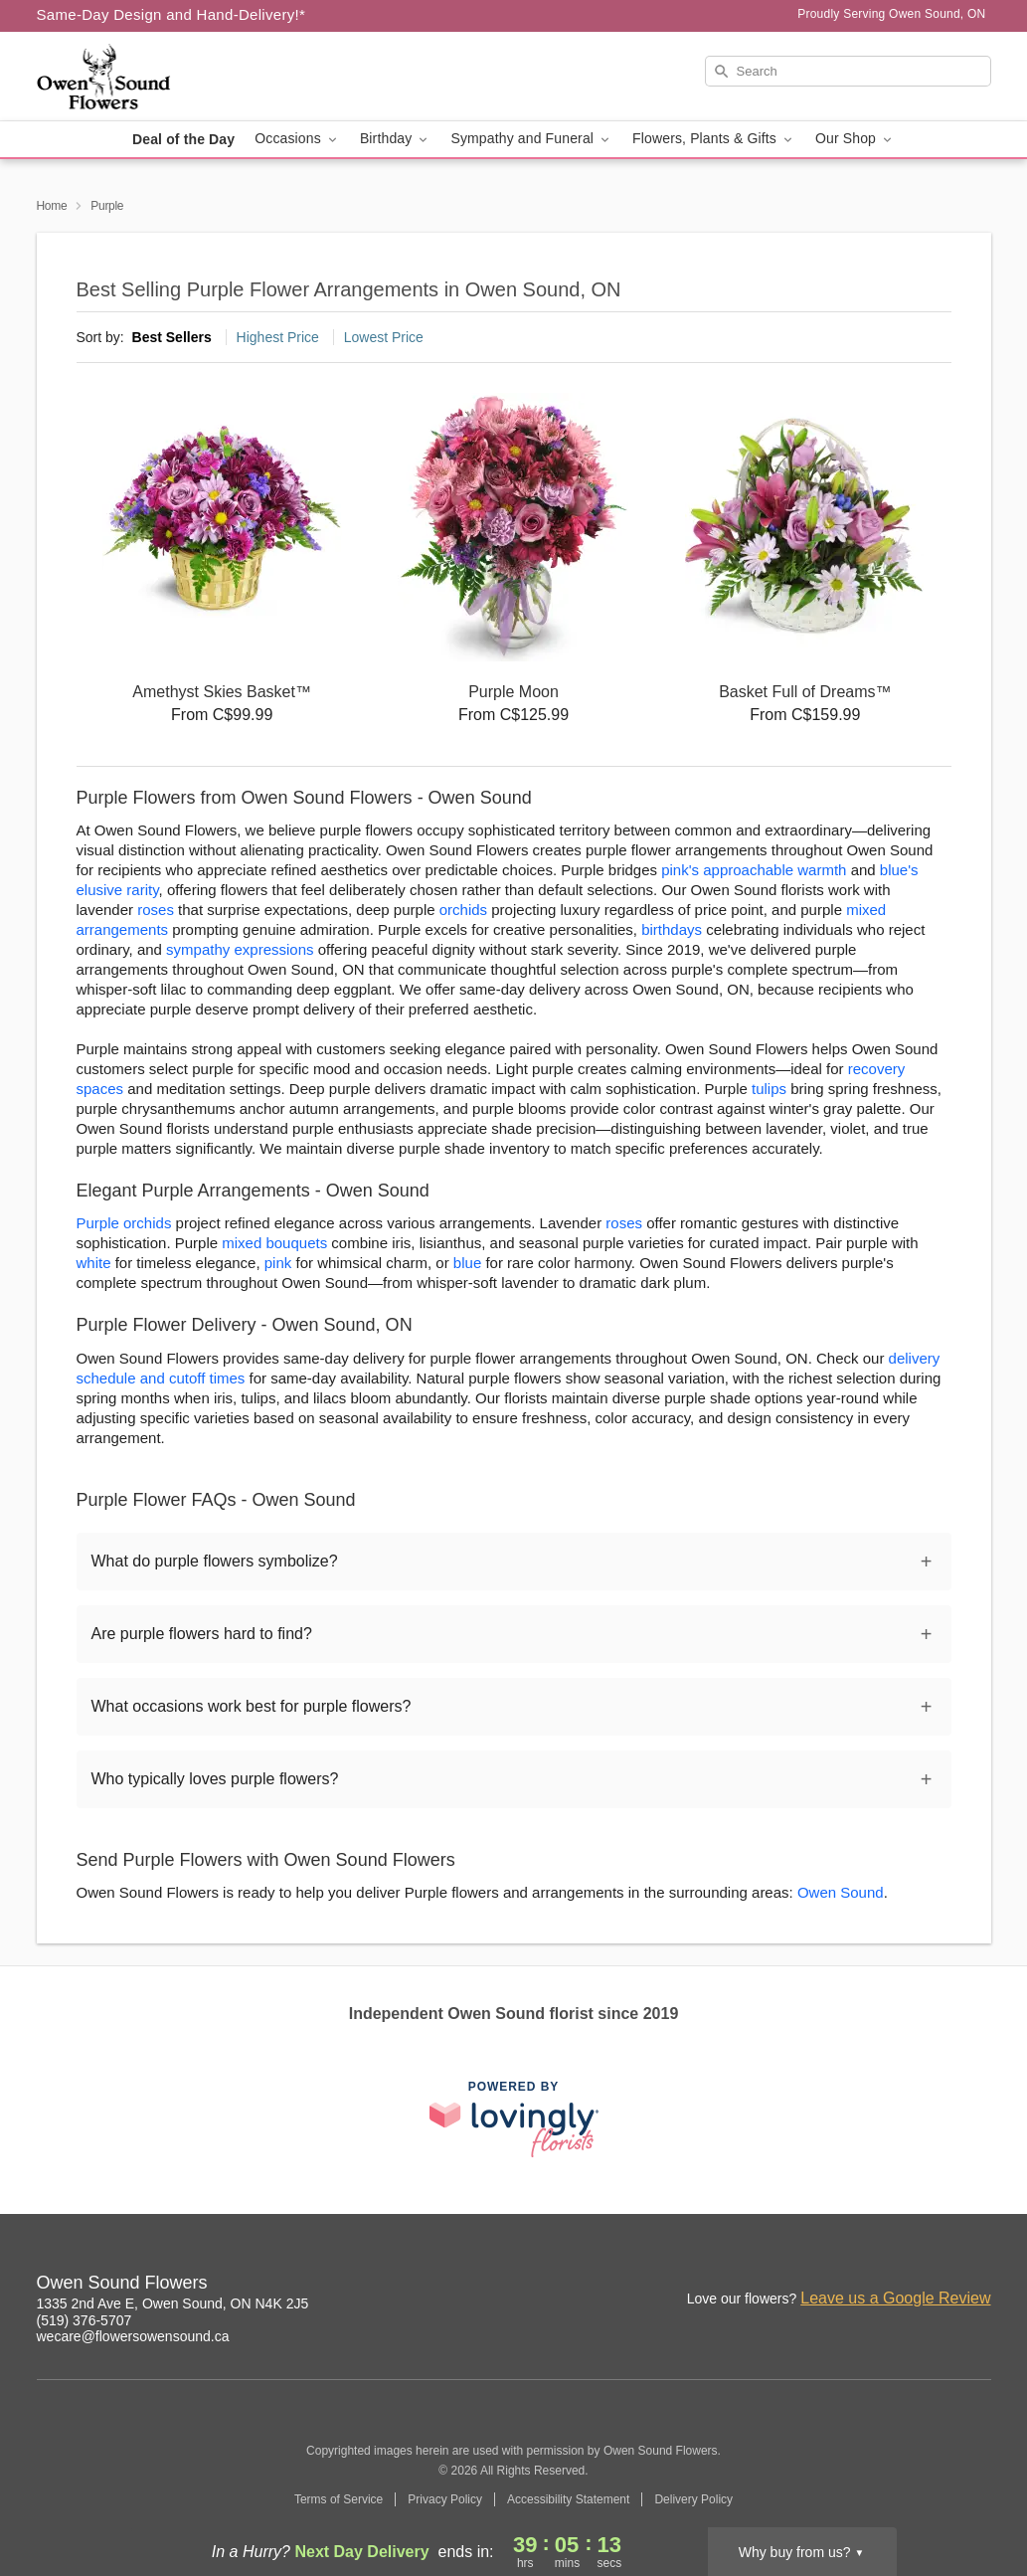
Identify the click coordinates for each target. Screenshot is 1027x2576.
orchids (463, 909)
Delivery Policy (693, 2499)
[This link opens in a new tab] (514, 2119)
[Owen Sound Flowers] (180, 76)
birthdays (671, 929)
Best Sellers (172, 337)
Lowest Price (384, 337)
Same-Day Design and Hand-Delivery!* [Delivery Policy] (171, 14)
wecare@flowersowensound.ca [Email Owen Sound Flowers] (133, 2336)
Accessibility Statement (568, 2499)
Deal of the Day (183, 139)
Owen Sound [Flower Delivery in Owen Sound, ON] (840, 1892)
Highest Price (278, 337)
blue (467, 1262)
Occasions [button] (297, 138)
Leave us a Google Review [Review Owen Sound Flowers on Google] (895, 2298)
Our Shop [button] (855, 138)
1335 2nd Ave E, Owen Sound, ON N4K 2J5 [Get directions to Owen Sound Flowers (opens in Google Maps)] (173, 2303)
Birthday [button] (395, 138)
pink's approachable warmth (753, 869)
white (94, 1262)
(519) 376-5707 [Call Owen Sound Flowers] (84, 2320)
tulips (769, 1088)
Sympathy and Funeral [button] (531, 138)
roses (155, 909)
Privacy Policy (445, 2499)
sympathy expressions (239, 949)
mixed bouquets (274, 1242)
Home (52, 206)
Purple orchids (124, 1222)
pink (278, 1262)
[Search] (848, 71)
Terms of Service (338, 2499)
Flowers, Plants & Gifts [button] (713, 138)
